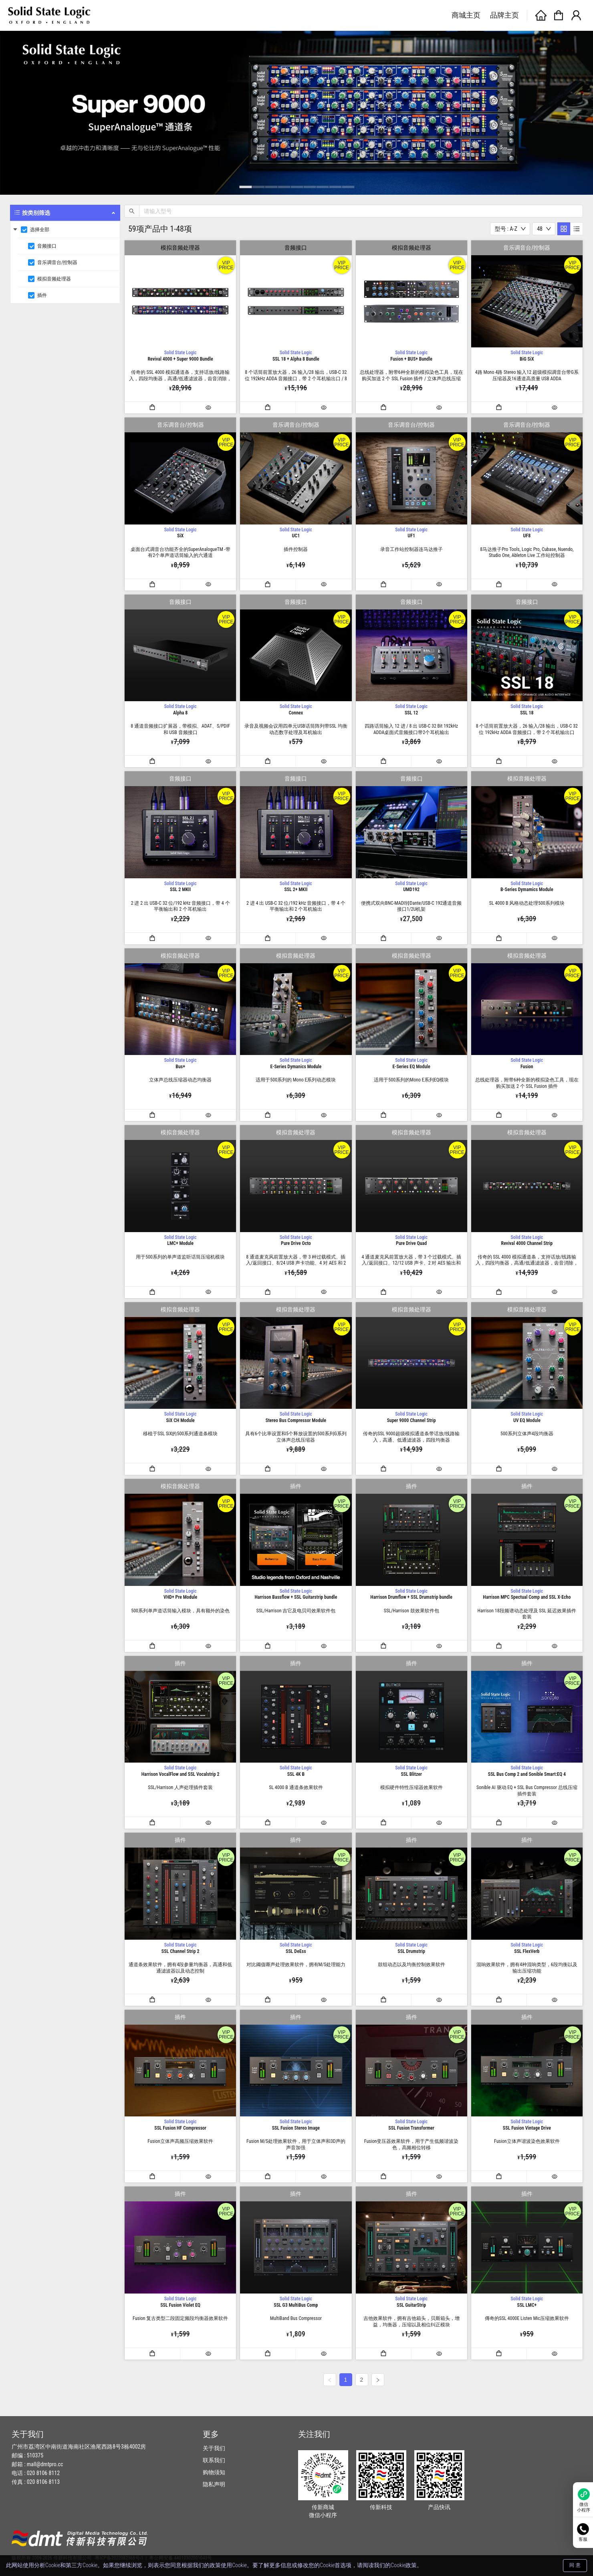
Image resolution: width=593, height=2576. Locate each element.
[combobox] (510, 228)
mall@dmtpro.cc (45, 2464)
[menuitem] (65, 254)
